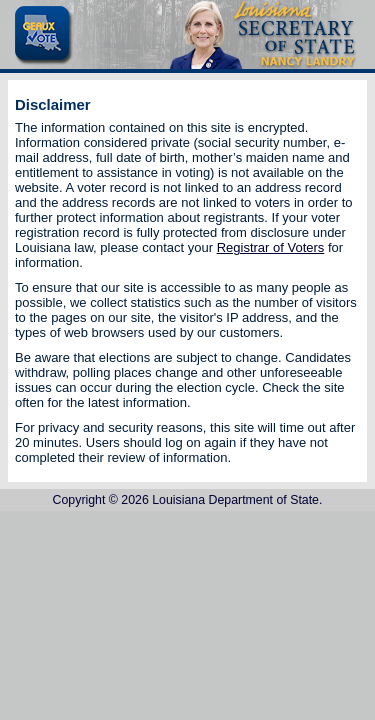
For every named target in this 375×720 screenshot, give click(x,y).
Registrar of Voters (271, 247)
